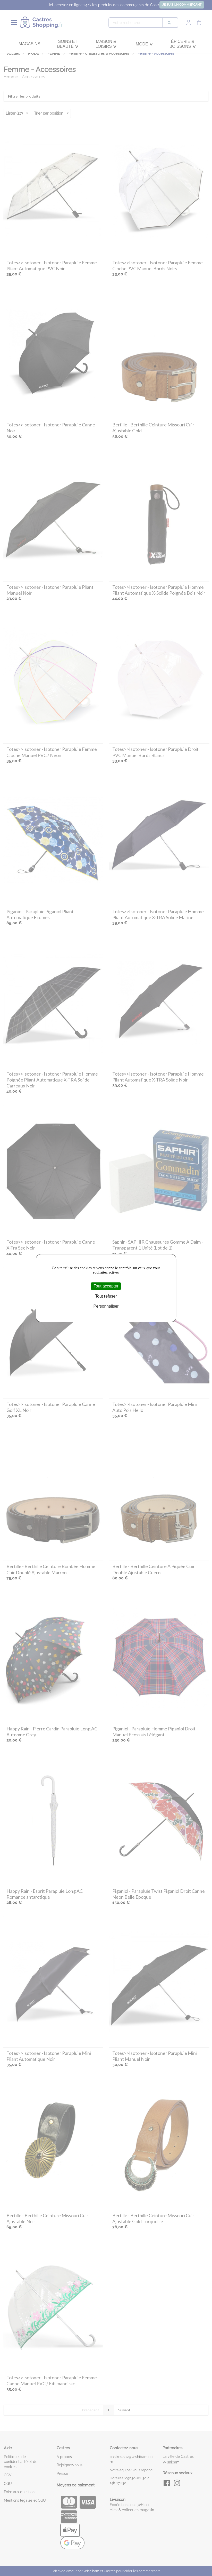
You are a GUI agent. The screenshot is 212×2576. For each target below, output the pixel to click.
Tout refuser (106, 1296)
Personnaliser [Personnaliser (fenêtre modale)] (106, 1306)
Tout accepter (106, 1286)
